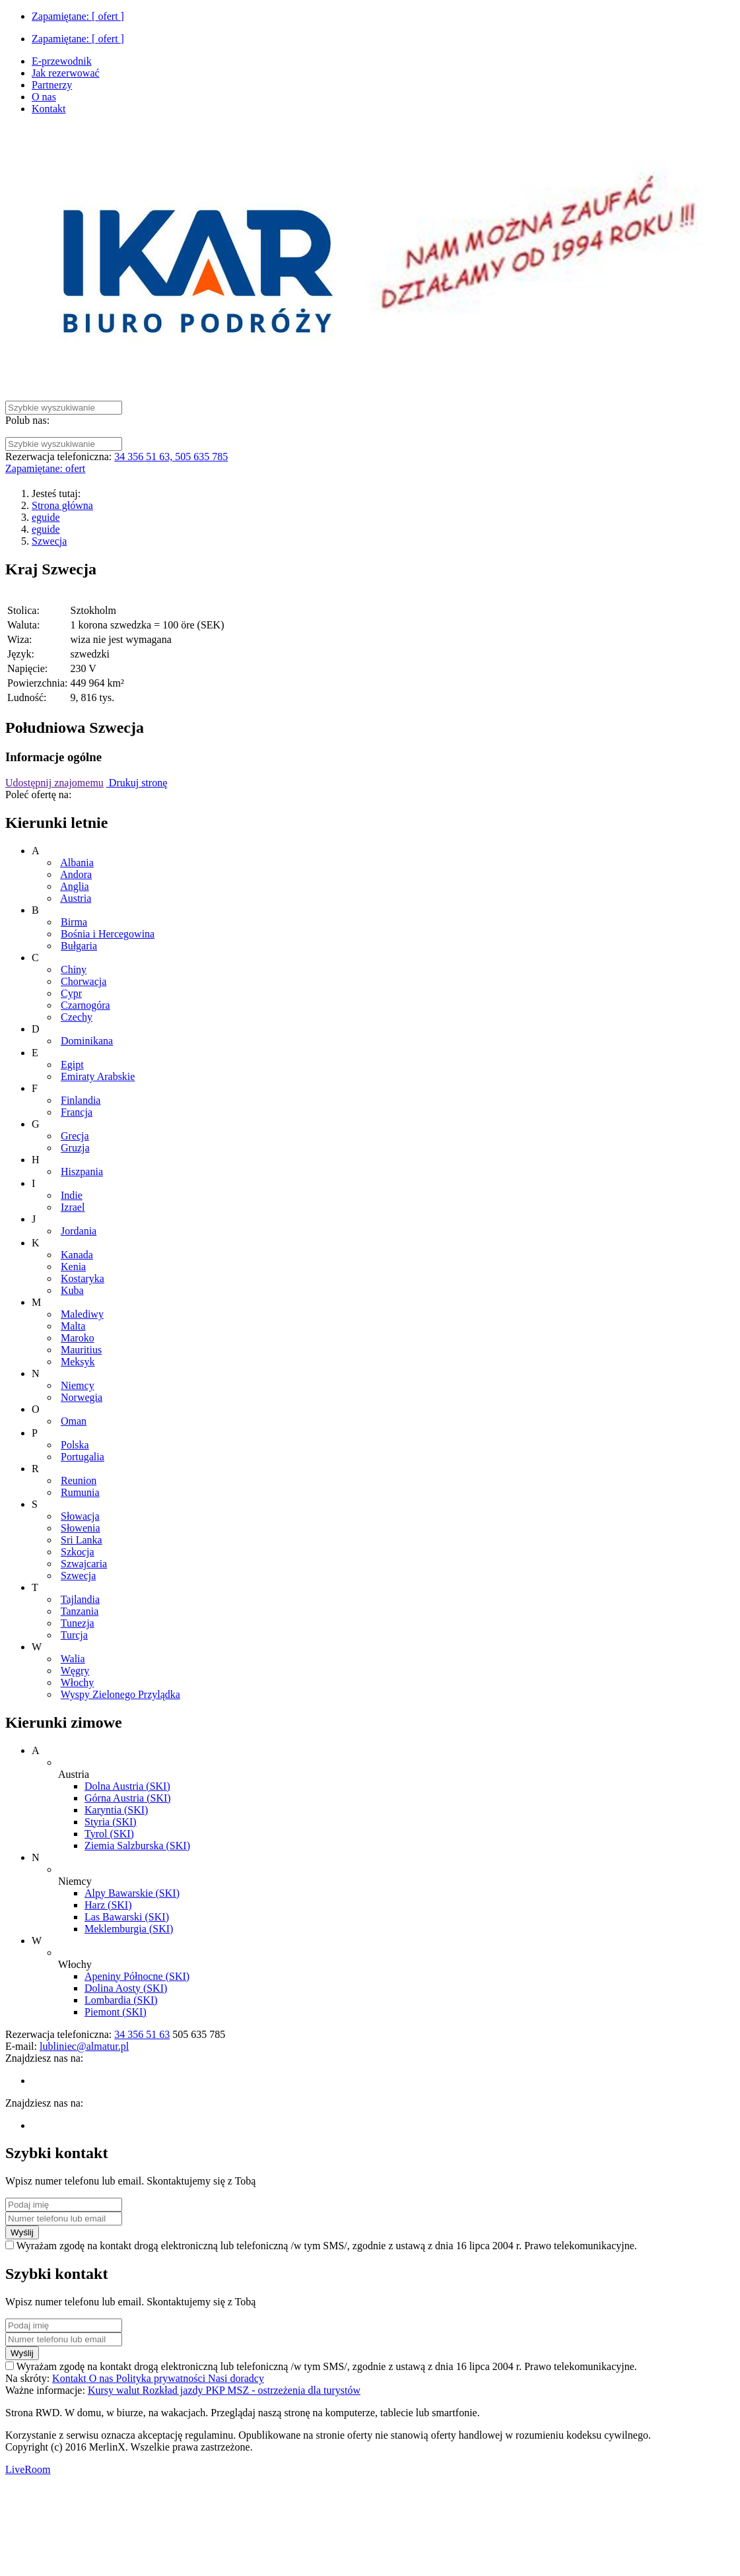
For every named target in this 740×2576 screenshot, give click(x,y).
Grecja (75, 1135)
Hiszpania (82, 1171)
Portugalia (82, 1456)
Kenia (73, 1266)
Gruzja (75, 1147)
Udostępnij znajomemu (54, 782)
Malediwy (82, 1314)
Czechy (76, 1017)
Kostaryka (82, 1278)
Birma (74, 922)
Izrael (72, 1207)
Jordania (78, 1231)
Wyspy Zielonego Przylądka (120, 1694)
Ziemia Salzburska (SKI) (137, 1845)
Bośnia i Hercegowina (107, 933)
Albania (77, 862)
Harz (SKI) (108, 1905)
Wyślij (22, 2232)
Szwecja (49, 541)
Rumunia (80, 1492)
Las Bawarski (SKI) (126, 1916)
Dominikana (87, 1040)
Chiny (73, 969)
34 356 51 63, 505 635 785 (171, 456)
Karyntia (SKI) (116, 1809)
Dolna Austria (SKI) (127, 1786)
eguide (46, 517)
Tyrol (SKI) (109, 1833)
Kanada (77, 1254)
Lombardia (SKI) (121, 2000)
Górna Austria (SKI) (127, 1798)
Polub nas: (27, 420)
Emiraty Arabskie (98, 1076)
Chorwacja (83, 981)
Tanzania (80, 1611)
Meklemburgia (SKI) (128, 1928)
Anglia (74, 886)
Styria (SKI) (110, 1821)
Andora (76, 874)
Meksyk (78, 1361)
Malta (73, 1326)
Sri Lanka (81, 1539)
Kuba (72, 1290)
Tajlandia (80, 1599)
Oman (73, 1421)
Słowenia (80, 1528)
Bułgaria (79, 945)
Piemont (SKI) (115, 2011)
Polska (75, 1444)
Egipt (72, 1064)
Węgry (75, 1670)
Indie (72, 1195)
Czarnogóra (85, 1005)
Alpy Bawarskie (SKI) (132, 1893)
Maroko (77, 1337)
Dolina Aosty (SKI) (125, 1988)
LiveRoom (27, 2469)
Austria (75, 898)
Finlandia (80, 1100)
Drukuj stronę (136, 782)
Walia (73, 1658)
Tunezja (77, 1623)
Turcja (74, 1635)
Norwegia (81, 1397)
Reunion (78, 1480)
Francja (76, 1112)
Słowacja (80, 1516)
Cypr (71, 993)
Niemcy (77, 1385)
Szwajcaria (84, 1563)
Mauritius (81, 1349)
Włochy (77, 1682)
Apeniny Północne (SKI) (136, 1976)
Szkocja (77, 1551)
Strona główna (62, 505)
